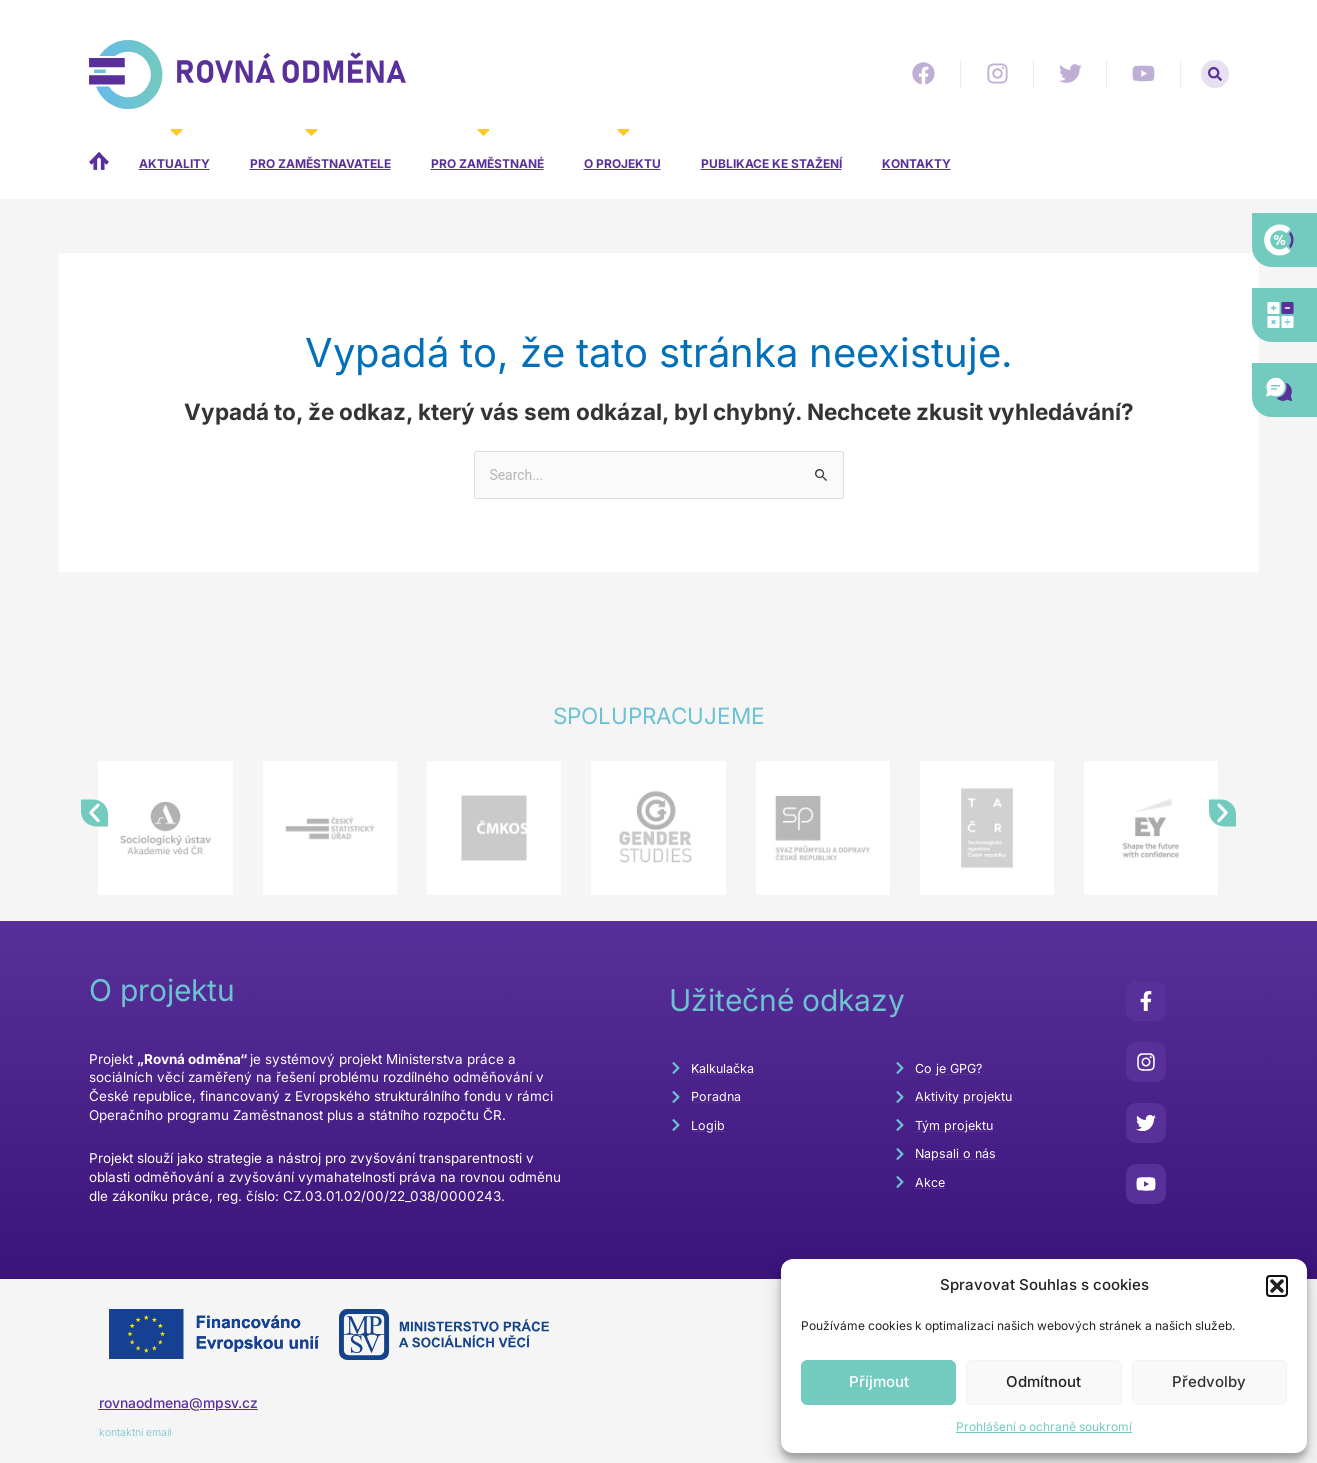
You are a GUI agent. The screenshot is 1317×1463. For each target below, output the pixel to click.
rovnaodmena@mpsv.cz (186, 1404)
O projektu (622, 150)
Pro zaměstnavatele (320, 150)
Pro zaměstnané (487, 150)
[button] (1277, 1286)
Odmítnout (1043, 1381)
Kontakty (916, 163)
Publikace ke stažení (771, 163)
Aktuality (174, 150)
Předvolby (1209, 1381)
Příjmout (879, 1381)
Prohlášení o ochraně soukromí (1044, 1426)
